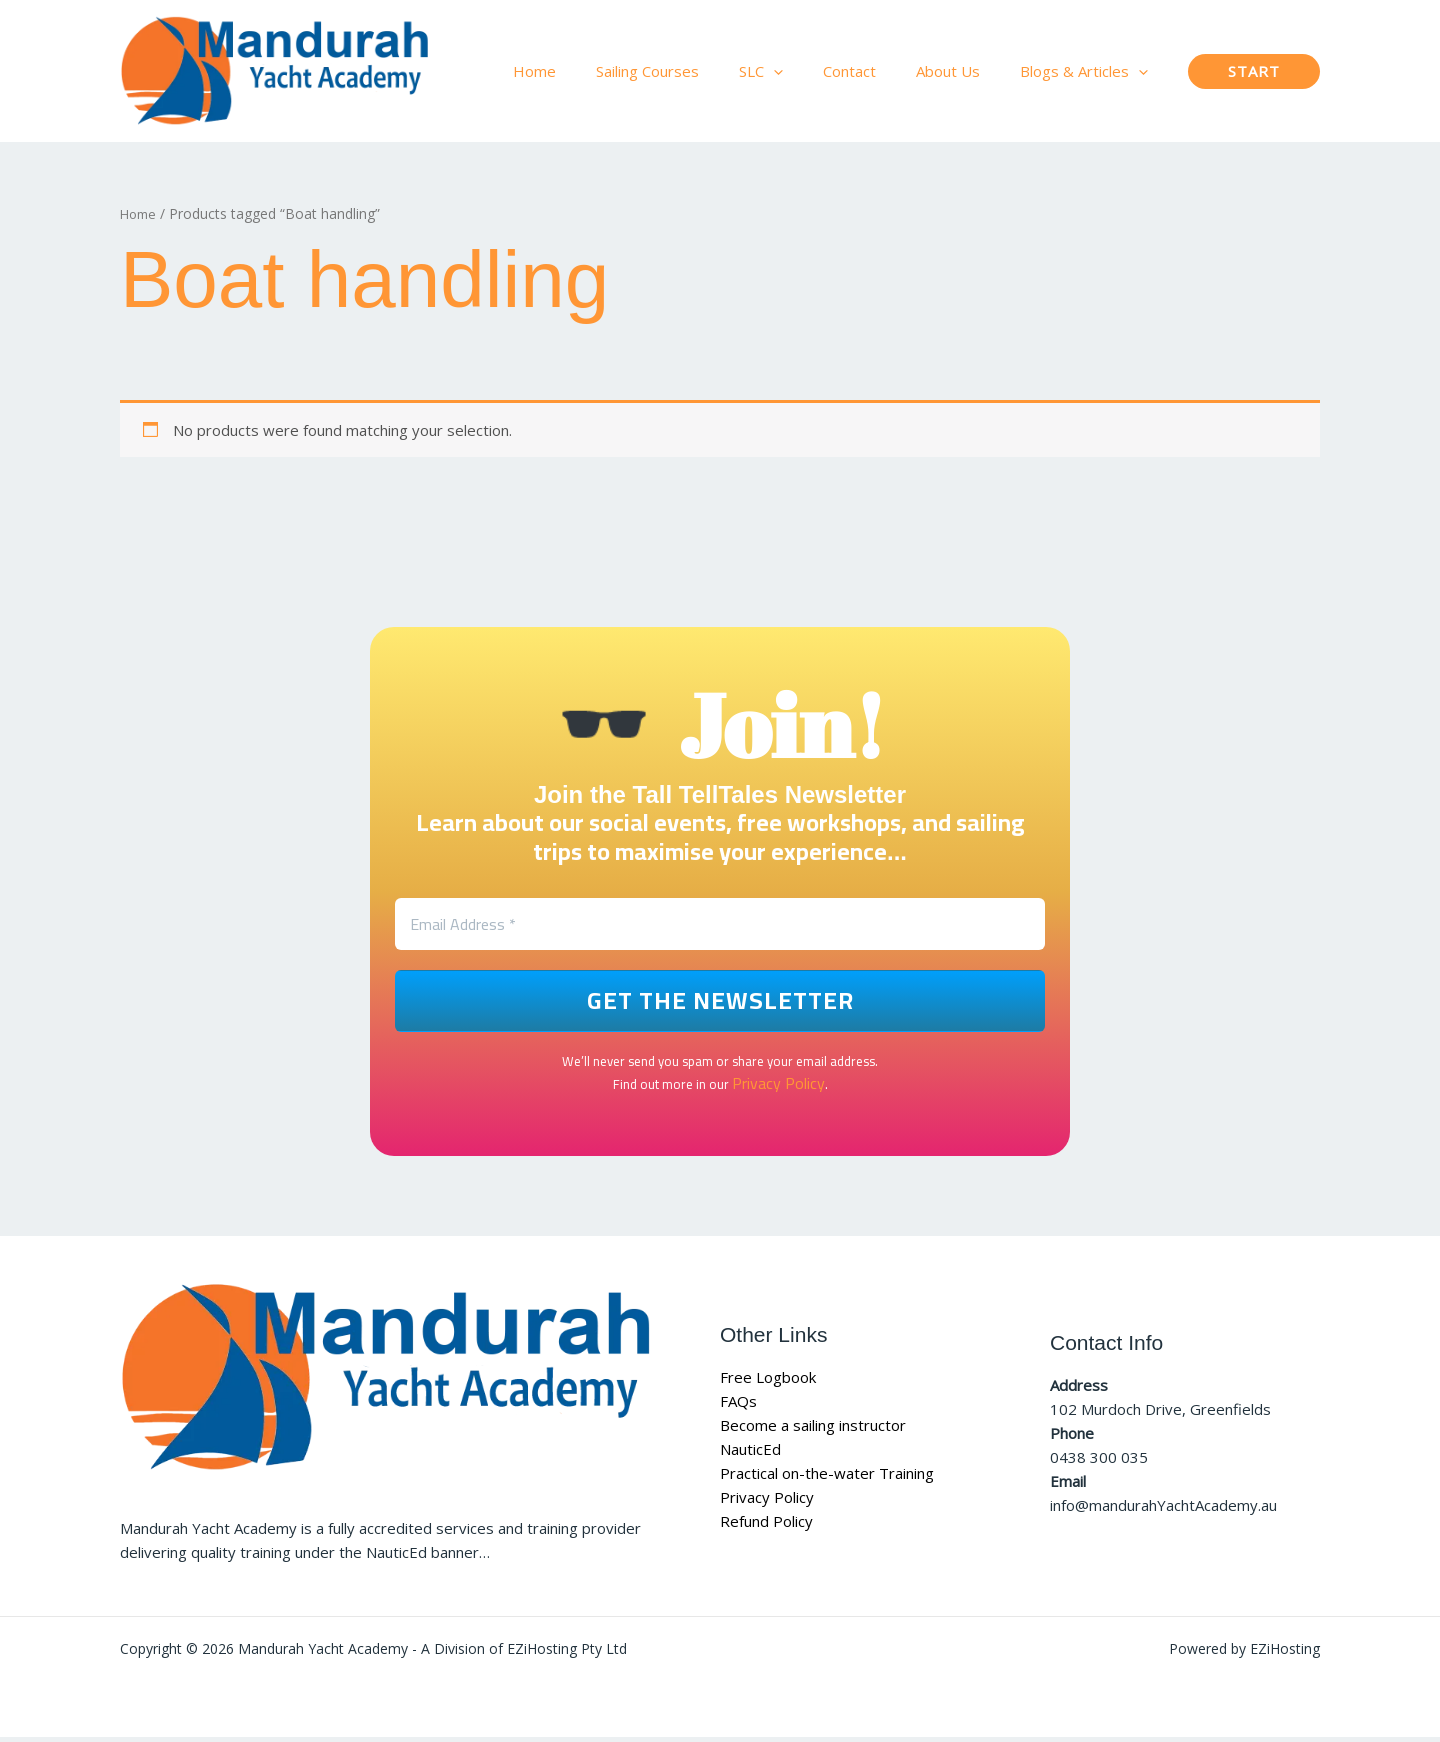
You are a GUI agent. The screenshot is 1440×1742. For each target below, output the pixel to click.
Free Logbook (768, 1382)
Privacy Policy (778, 1088)
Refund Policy (766, 1526)
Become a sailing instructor (813, 1430)
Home (140, 213)
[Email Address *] (720, 928)
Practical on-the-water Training (827, 1478)
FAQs (738, 1406)
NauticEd (750, 1454)
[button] (808, 71)
